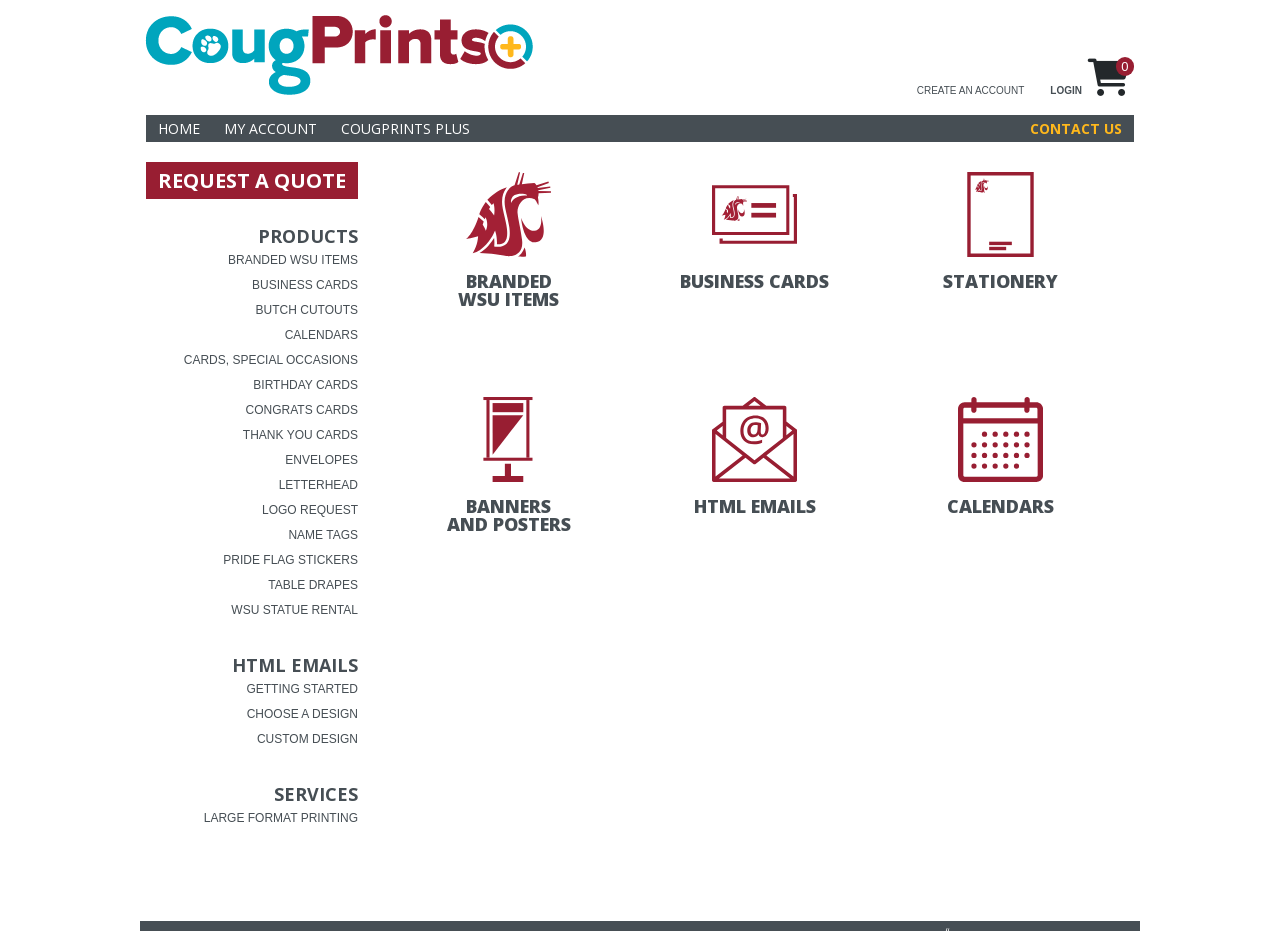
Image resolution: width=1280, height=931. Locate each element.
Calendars (321, 335)
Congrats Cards (302, 410)
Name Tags (323, 535)
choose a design (302, 714)
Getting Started (302, 689)
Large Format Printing (281, 818)
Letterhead (318, 485)
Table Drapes (313, 585)
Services (316, 794)
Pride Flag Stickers (290, 560)
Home (179, 128)
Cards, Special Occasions (271, 360)
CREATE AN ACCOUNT (971, 90)
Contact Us (1076, 128)
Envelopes (321, 460)
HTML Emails (295, 665)
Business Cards (305, 285)
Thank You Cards (300, 435)
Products (308, 236)
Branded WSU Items (293, 260)
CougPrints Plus (405, 128)
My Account (270, 128)
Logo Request (310, 510)
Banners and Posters (509, 515)
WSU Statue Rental (294, 610)
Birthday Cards (305, 385)
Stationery (1000, 281)
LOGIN (1066, 90)
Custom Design (307, 739)
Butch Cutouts (307, 310)
